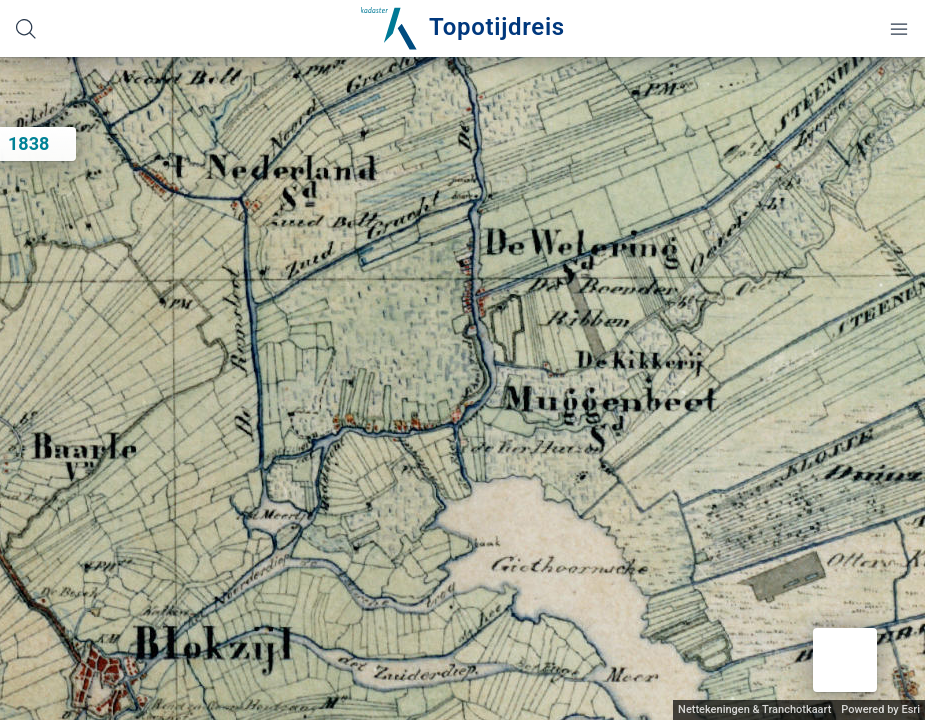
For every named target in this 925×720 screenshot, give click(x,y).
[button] (845, 660)
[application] (462, 388)
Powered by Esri (880, 709)
